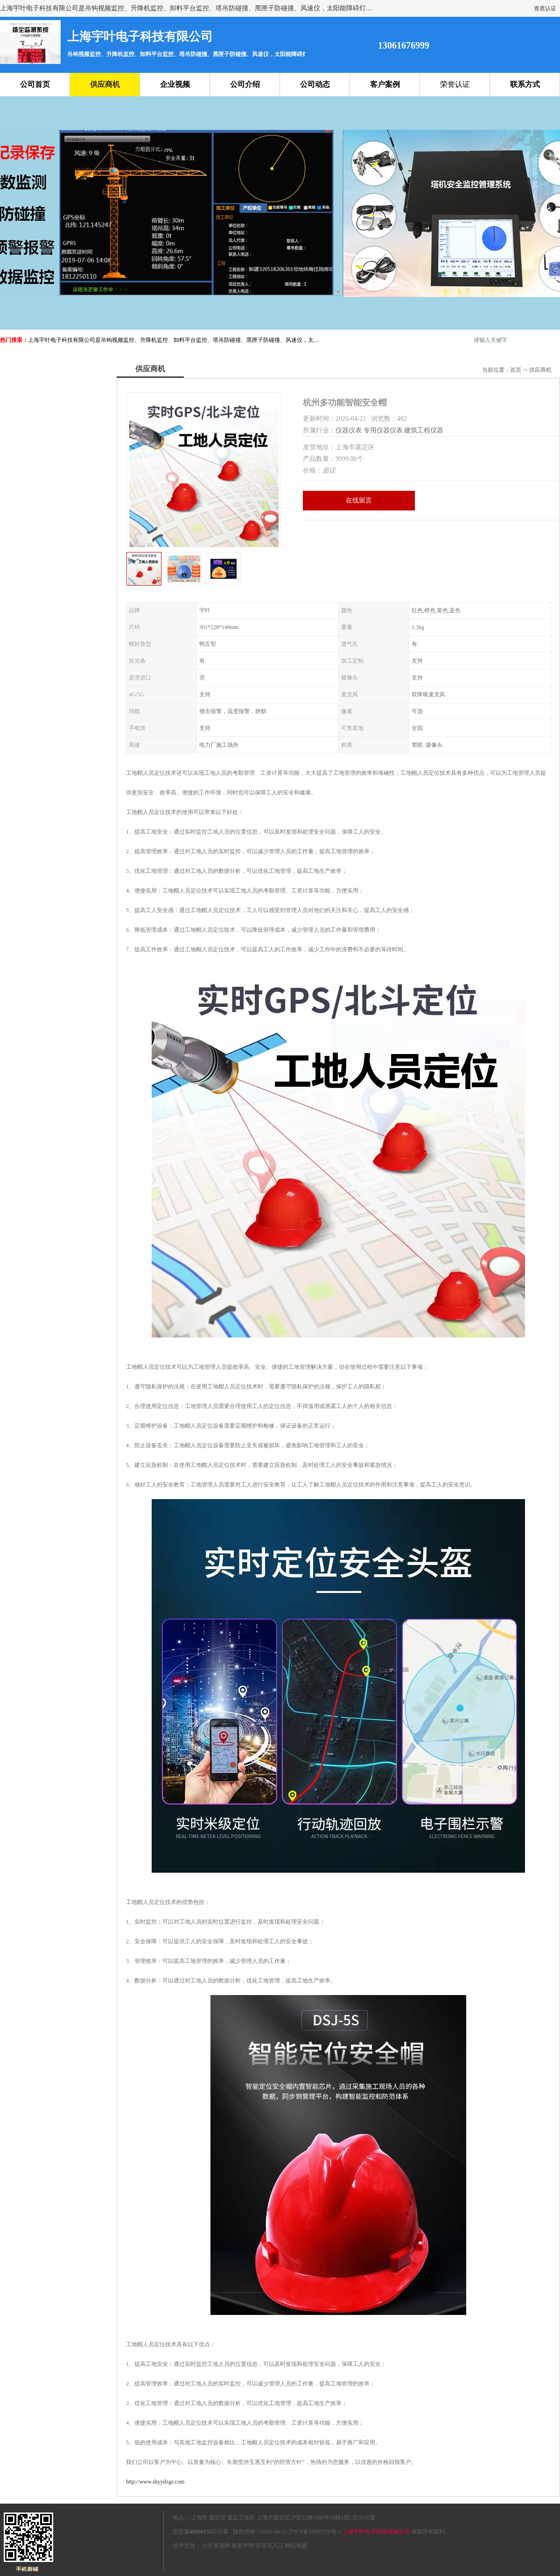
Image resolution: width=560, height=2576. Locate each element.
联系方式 (525, 84)
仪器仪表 (349, 430)
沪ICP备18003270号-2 (314, 2531)
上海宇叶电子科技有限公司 (376, 2531)
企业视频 (175, 84)
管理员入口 (269, 2545)
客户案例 (385, 84)
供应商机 (105, 84)
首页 (515, 370)
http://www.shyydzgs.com (155, 2481)
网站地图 (296, 2545)
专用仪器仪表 (383, 430)
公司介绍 (245, 84)
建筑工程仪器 (423, 430)
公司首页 (35, 84)
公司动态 (315, 84)
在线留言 (359, 500)
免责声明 (242, 2545)
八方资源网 (216, 2545)
